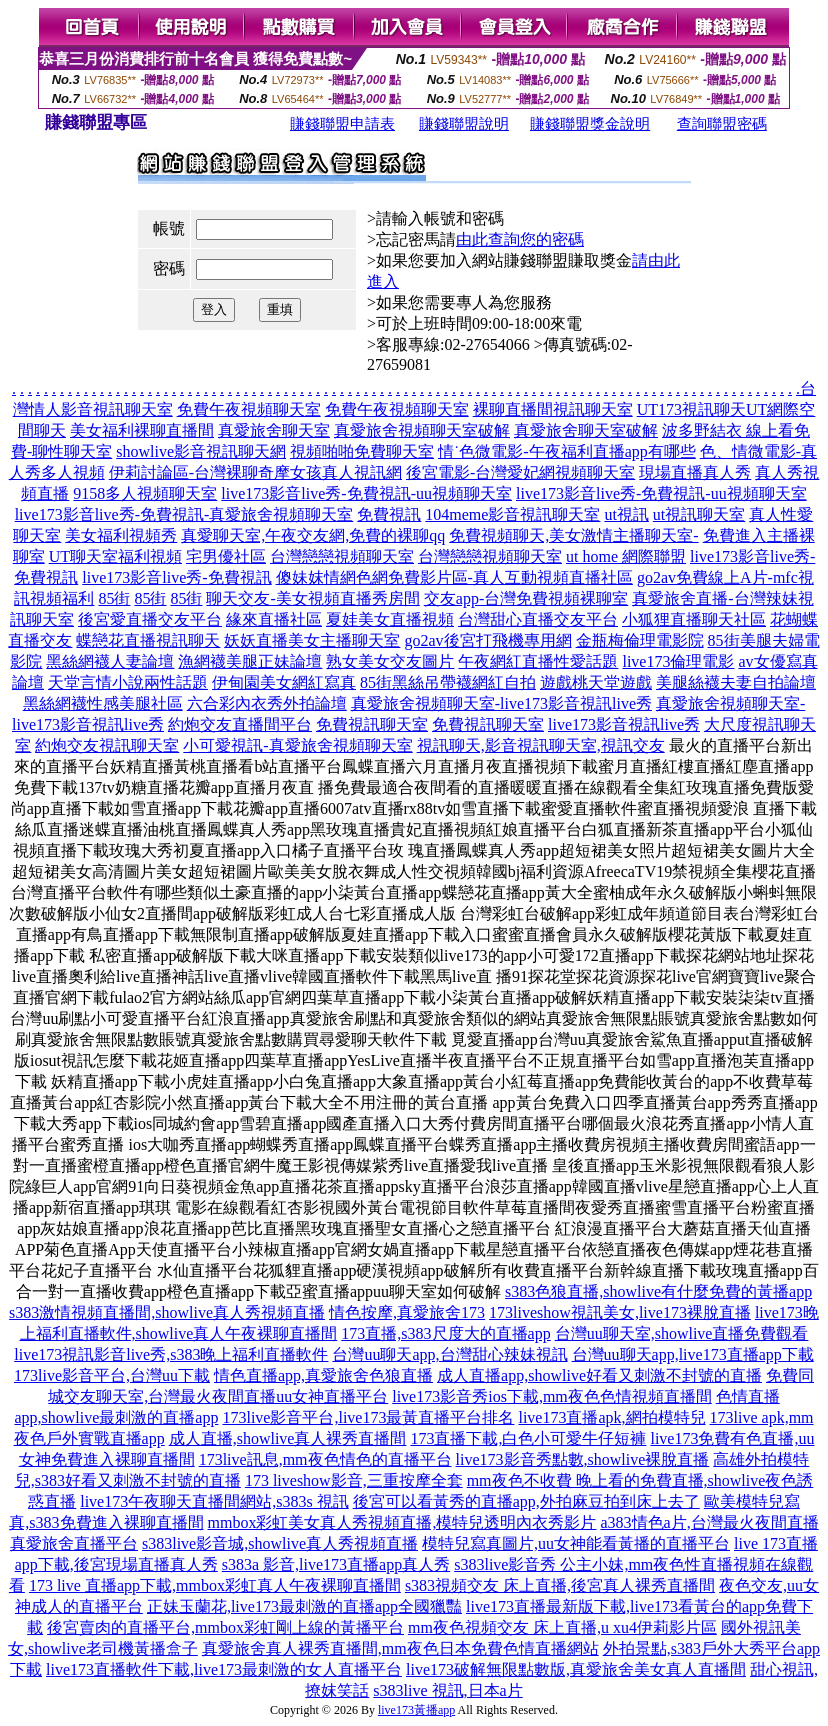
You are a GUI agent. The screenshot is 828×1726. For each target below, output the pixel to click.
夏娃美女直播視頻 (390, 619)
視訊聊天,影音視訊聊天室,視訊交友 (541, 745)
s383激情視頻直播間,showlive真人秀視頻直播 (167, 1312)
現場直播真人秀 (695, 472)
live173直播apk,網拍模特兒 (611, 1417)
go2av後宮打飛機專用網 (487, 640)
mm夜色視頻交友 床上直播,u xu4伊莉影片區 (562, 1627)
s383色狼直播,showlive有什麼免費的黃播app (658, 1291)
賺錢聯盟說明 (464, 124)
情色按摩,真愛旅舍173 (407, 1312)
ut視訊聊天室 (699, 514)
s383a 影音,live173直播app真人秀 (336, 1564)
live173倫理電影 (678, 661)
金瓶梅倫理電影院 (640, 640)
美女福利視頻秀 (121, 535)
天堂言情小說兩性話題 (128, 682)
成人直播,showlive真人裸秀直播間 (288, 1438)
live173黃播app (416, 1710)
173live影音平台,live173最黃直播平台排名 (368, 1417)
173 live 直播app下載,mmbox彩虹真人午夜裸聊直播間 (215, 1585)
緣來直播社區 (274, 619)
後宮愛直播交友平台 (150, 619)
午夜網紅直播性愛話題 (538, 661)
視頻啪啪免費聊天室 (362, 451)
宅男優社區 (226, 556)
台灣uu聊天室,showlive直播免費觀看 (682, 1333)
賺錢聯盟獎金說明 (590, 124)
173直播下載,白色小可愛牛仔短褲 (528, 1438)
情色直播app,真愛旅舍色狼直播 (323, 1375)
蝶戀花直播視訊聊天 (148, 640)
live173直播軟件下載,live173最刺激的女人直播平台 (224, 1669)
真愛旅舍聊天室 (274, 430)
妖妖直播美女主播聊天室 (312, 640)
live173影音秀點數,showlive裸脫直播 (583, 1459)
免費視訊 (389, 514)
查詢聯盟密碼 (722, 124)
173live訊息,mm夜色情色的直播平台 (325, 1459)
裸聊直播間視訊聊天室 (553, 409)
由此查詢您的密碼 (520, 239)
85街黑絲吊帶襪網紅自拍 (448, 682)
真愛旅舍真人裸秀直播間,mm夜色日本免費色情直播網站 (400, 1648)
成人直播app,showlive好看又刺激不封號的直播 (599, 1375)
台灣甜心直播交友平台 (538, 619)
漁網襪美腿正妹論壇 (250, 661)
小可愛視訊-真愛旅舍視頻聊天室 (297, 745)
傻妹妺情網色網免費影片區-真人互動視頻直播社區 (454, 577)
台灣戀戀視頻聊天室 (342, 556)
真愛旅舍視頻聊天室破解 (422, 430)
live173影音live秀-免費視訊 (176, 577)
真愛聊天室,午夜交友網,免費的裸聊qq (313, 535)
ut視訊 (626, 514)
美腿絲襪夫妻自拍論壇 (736, 682)
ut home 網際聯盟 (626, 556)
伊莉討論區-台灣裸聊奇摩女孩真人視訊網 (255, 472)
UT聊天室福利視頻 (115, 556)
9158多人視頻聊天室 (145, 493)
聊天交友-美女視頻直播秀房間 (312, 598)
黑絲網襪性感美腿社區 (103, 703)
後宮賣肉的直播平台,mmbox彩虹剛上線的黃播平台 (225, 1627)
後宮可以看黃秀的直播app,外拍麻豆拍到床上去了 (526, 1501)
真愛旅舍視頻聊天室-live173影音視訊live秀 (501, 703)
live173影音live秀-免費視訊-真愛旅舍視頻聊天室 (184, 514)
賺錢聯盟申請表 (342, 124)
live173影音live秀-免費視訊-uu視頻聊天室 (366, 493)
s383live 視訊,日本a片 (447, 1690)
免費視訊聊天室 (372, 724)
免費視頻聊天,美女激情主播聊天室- (573, 535)
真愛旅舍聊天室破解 (586, 430)
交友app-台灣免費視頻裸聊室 (526, 598)
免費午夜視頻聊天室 (249, 409)
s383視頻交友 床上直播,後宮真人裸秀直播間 (560, 1585)
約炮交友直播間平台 (240, 724)
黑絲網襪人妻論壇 (110, 661)
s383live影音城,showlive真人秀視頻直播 (280, 1543)
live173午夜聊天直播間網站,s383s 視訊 (214, 1501)
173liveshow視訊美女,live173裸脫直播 (620, 1312)
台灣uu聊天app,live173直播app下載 (693, 1354)
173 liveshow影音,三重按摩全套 (354, 1480)
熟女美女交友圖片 (390, 661)
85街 (114, 598)
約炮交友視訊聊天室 (107, 745)
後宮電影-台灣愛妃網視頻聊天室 (520, 472)
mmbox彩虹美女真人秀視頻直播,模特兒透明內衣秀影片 (402, 1522)
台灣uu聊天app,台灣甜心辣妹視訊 (449, 1354)
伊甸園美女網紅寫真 (284, 682)
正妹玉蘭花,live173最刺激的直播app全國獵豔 (304, 1606)
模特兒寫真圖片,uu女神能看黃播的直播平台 (576, 1543)
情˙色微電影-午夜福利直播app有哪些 (567, 451)
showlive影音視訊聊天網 (201, 451)
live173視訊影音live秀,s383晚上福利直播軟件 (171, 1354)
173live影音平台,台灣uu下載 (112, 1375)
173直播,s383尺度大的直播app (445, 1333)
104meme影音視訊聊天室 (512, 514)
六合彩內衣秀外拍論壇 (267, 703)
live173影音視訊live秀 (624, 724)
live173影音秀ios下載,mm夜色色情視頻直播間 (552, 1396)
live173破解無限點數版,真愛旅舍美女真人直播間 (576, 1669)
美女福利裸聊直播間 (142, 430)
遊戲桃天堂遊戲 (596, 682)
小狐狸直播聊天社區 (694, 619)
